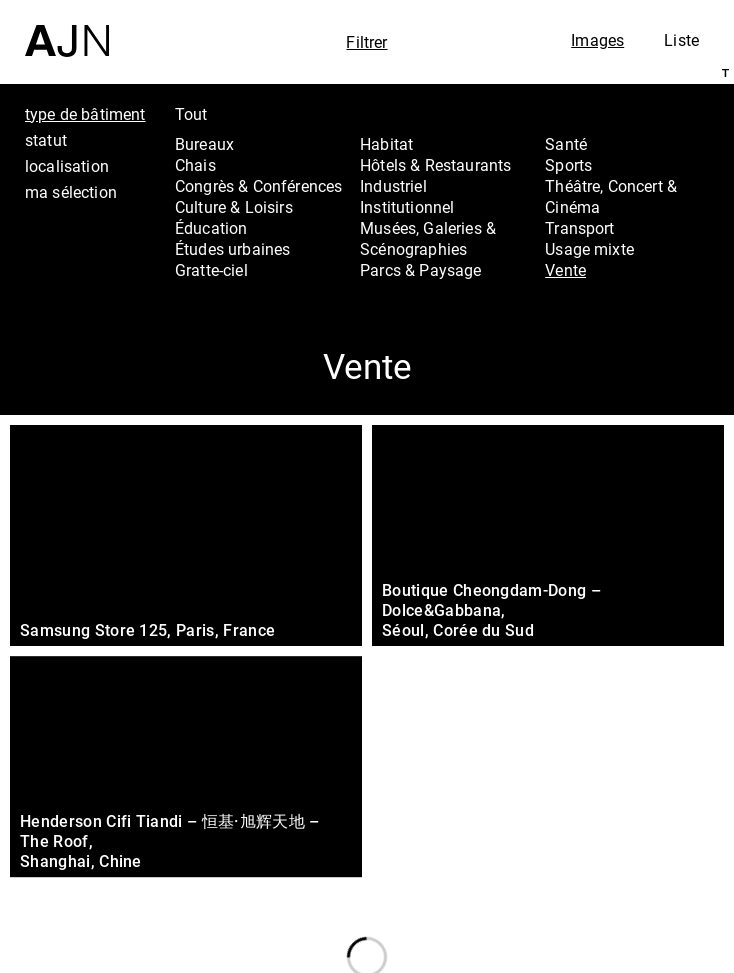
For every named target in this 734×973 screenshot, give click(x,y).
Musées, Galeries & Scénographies (428, 238)
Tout (191, 114)
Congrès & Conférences (258, 186)
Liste (681, 40)
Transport (579, 228)
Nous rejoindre (613, 930)
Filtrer (366, 42)
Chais (195, 165)
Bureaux (204, 144)
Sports (568, 165)
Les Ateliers (620, 833)
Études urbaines (232, 249)
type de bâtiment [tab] (85, 114)
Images (597, 40)
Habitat (386, 144)
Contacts (608, 887)
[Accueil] (67, 28)
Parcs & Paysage (420, 270)
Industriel (393, 186)
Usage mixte (589, 249)
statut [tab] (46, 140)
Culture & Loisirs (234, 207)
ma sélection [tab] (71, 192)
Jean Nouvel (624, 807)
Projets (599, 860)
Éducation (211, 228)
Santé (566, 144)
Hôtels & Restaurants (435, 165)
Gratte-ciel (211, 270)
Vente (565, 270)
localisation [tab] (67, 166)
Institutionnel (407, 207)
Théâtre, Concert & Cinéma (611, 196)
